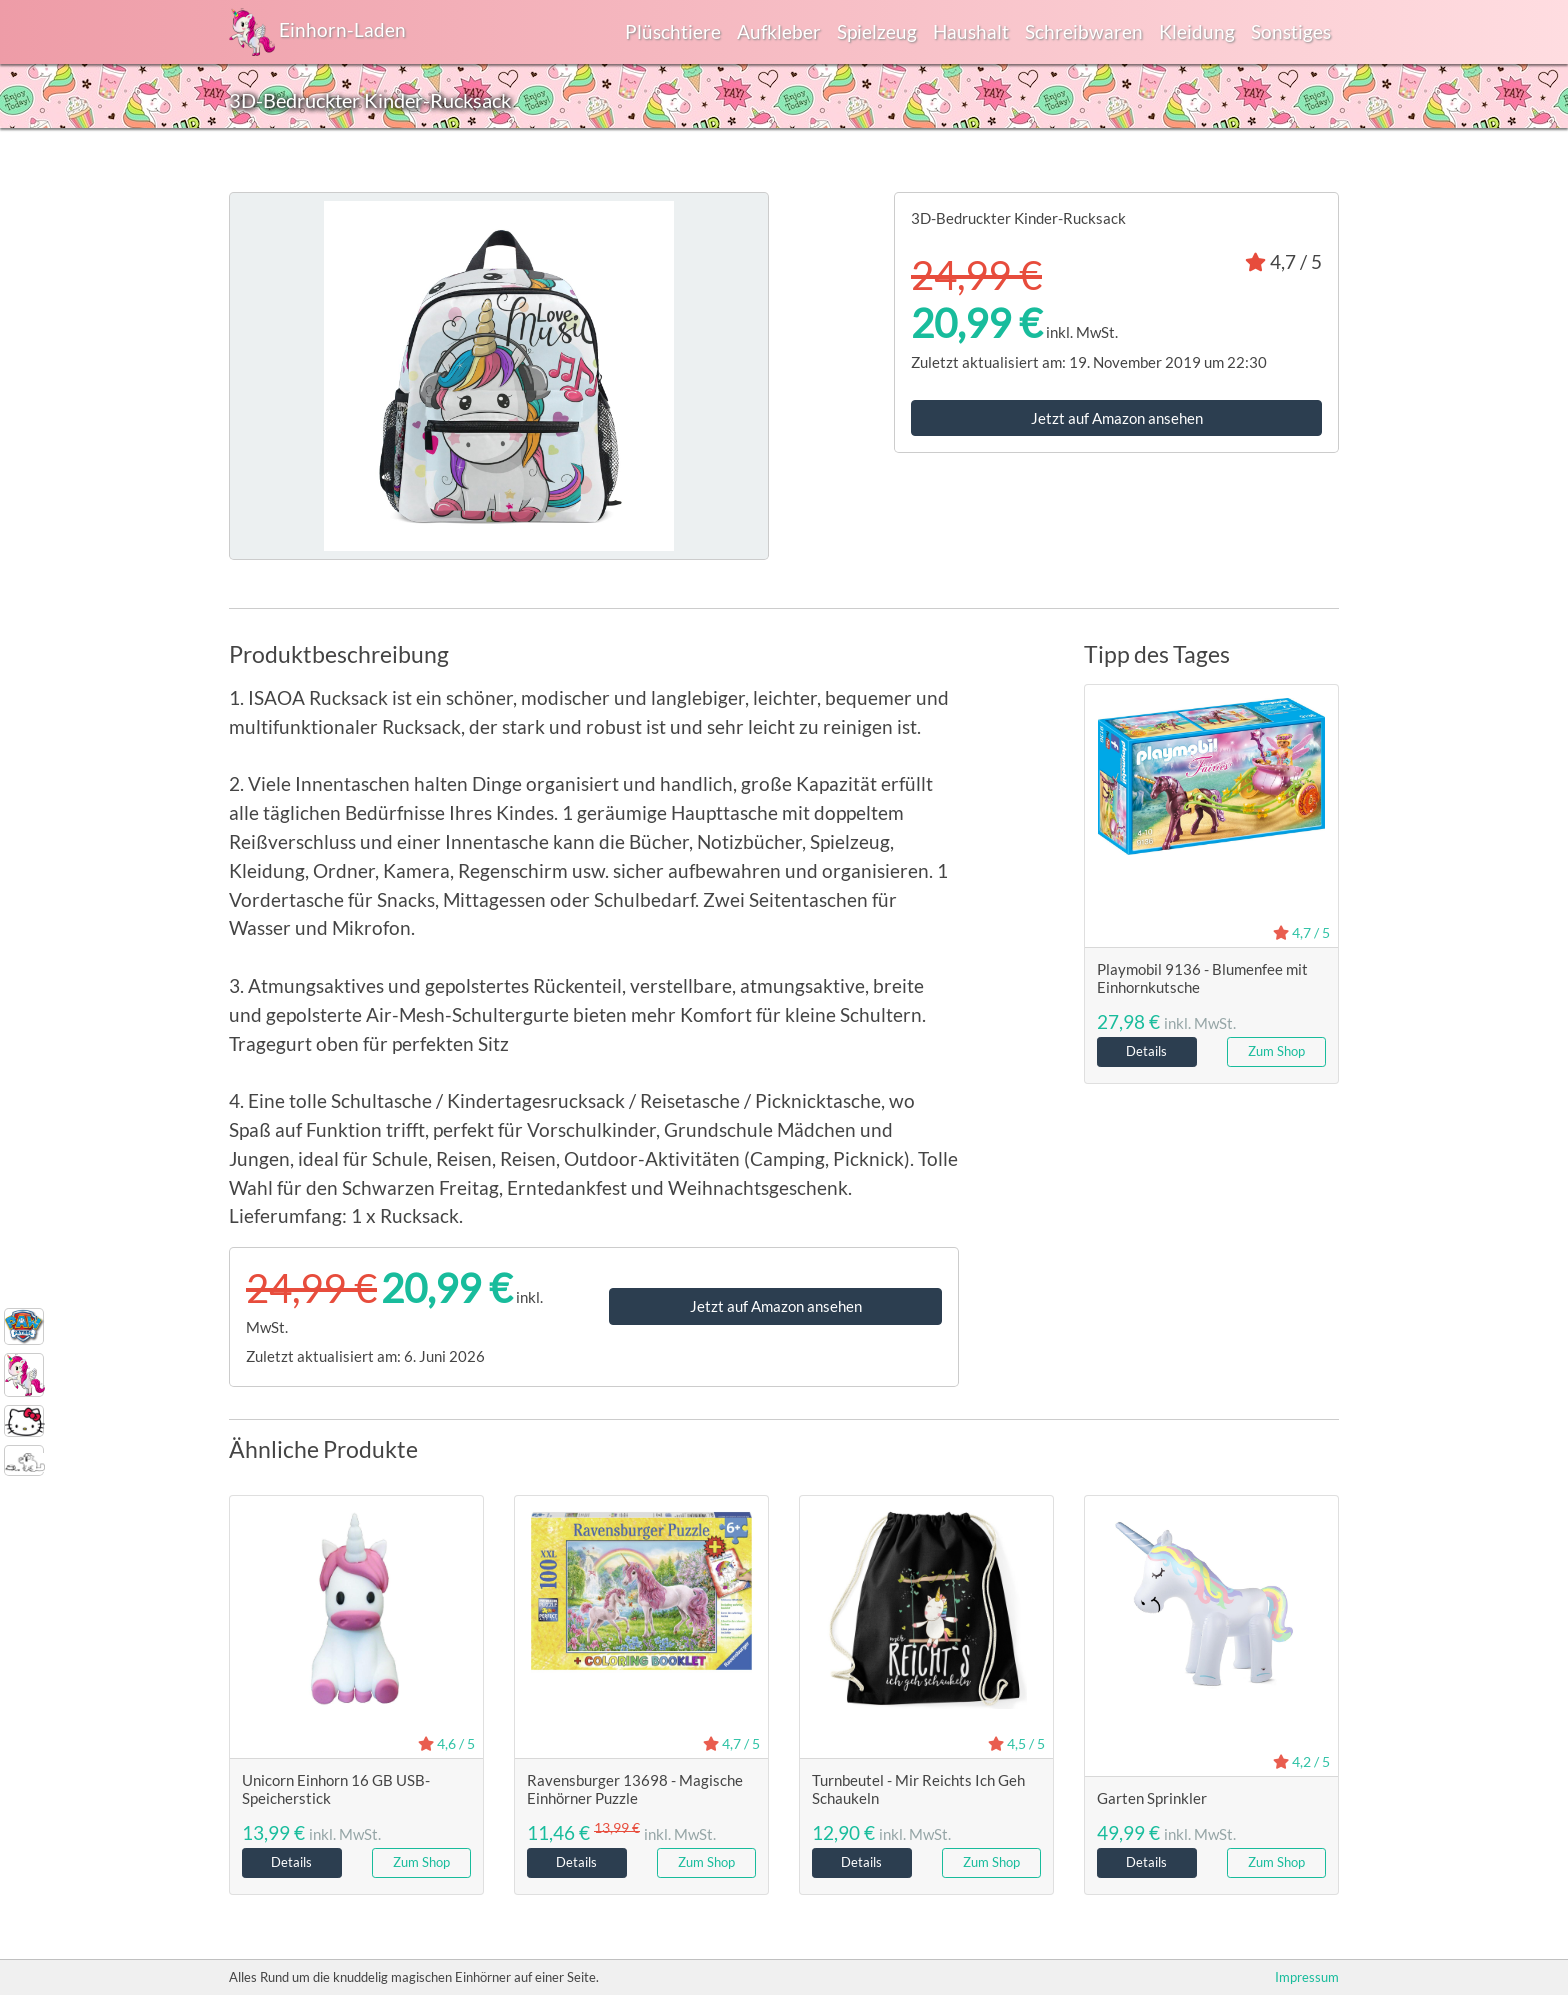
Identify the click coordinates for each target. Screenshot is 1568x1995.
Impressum (1307, 1977)
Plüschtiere (673, 31)
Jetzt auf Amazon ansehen (1117, 418)
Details (1146, 1051)
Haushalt (971, 31)
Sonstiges (1291, 31)
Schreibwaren (1084, 31)
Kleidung (1197, 31)
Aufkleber (779, 31)
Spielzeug (877, 31)
